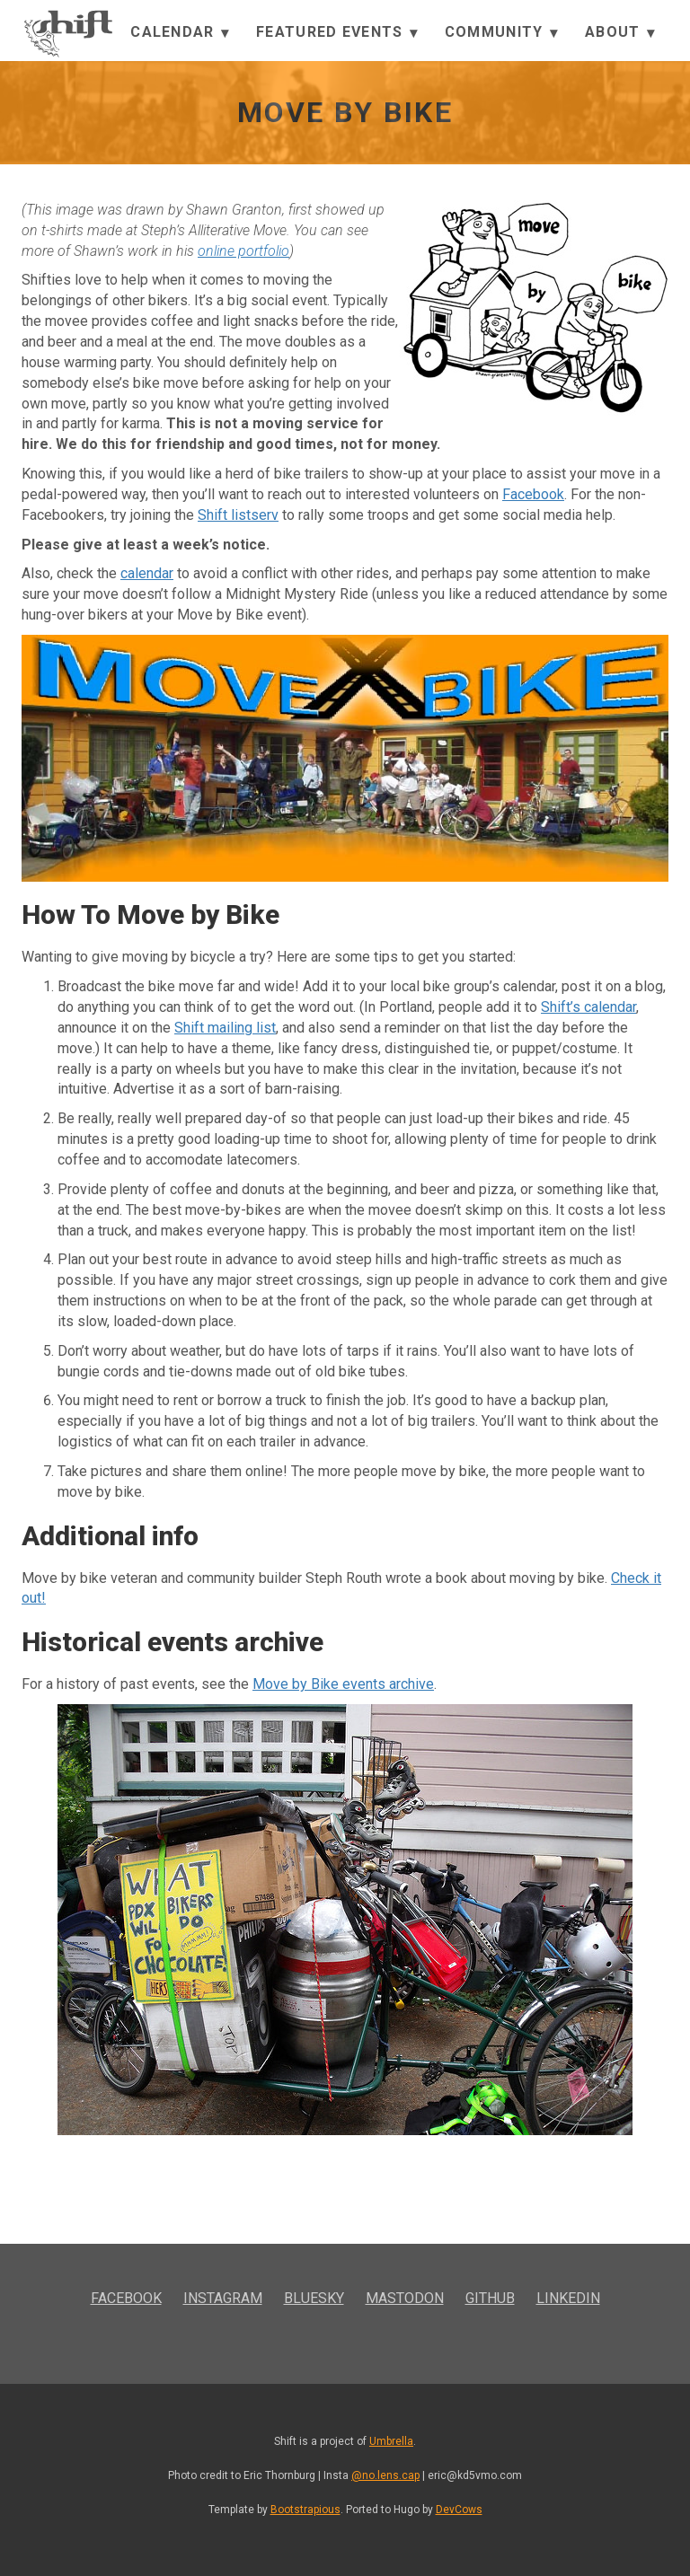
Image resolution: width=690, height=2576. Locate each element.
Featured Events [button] (337, 32)
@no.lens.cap (385, 2475)
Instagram (222, 2298)
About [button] (620, 32)
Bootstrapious (305, 2509)
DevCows (459, 2509)
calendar (146, 573)
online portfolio (243, 250)
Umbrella (391, 2441)
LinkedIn (568, 2298)
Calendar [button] (179, 32)
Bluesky (314, 2298)
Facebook (533, 494)
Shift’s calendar (588, 1006)
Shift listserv (238, 514)
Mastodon (405, 2298)
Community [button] (501, 32)
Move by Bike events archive (343, 1683)
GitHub (490, 2298)
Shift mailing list (225, 1027)
